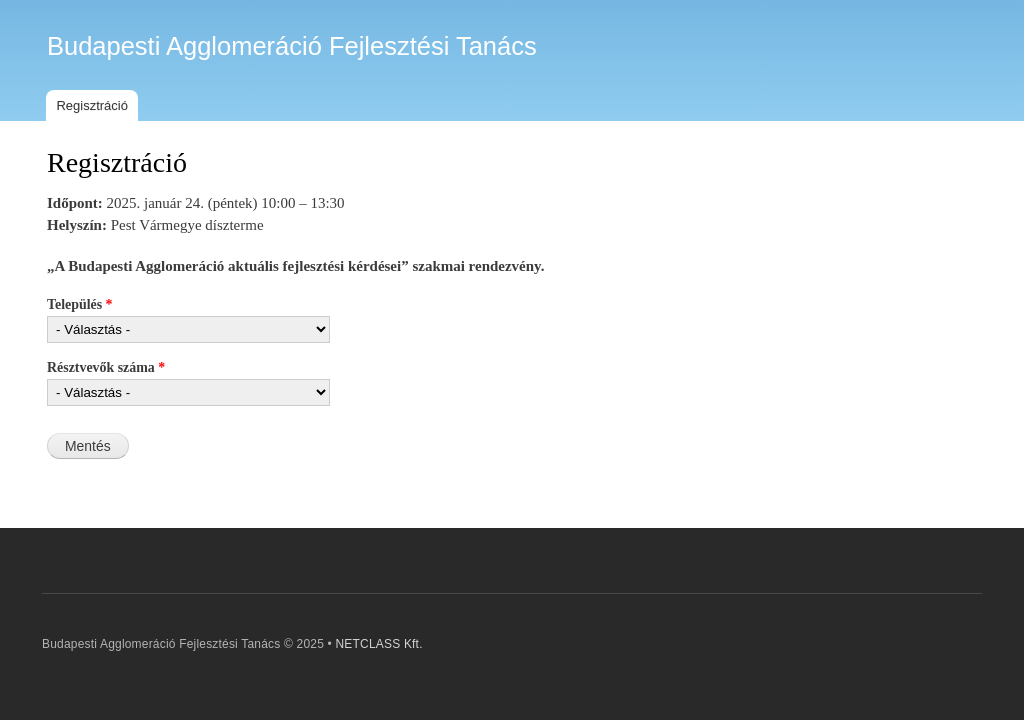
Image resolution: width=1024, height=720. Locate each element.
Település (80, 304)
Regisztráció (92, 105)
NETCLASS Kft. (378, 644)
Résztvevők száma (106, 367)
